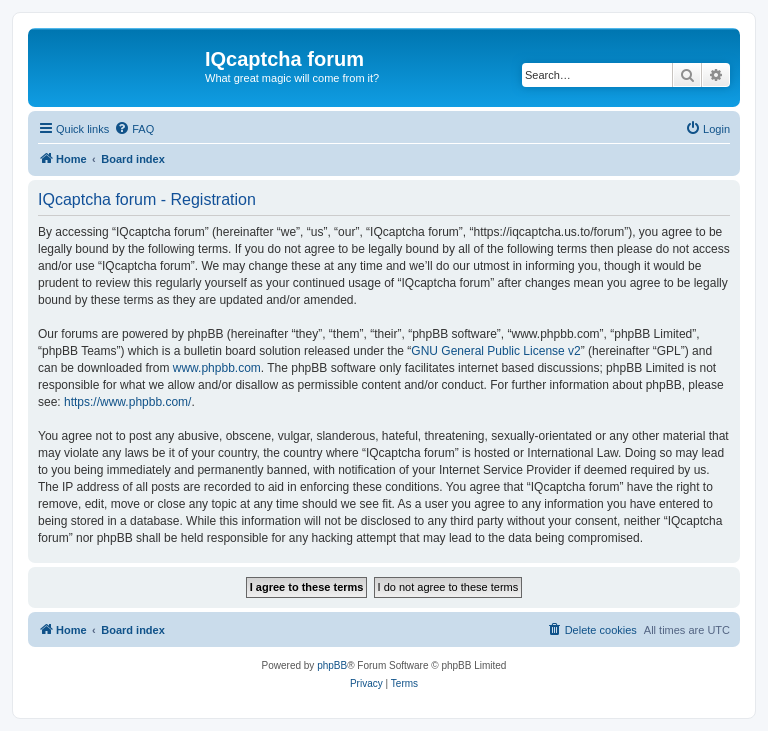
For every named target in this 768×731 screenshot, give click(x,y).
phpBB (332, 665)
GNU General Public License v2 (495, 351)
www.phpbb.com (217, 368)
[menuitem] (134, 129)
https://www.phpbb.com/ (127, 402)
